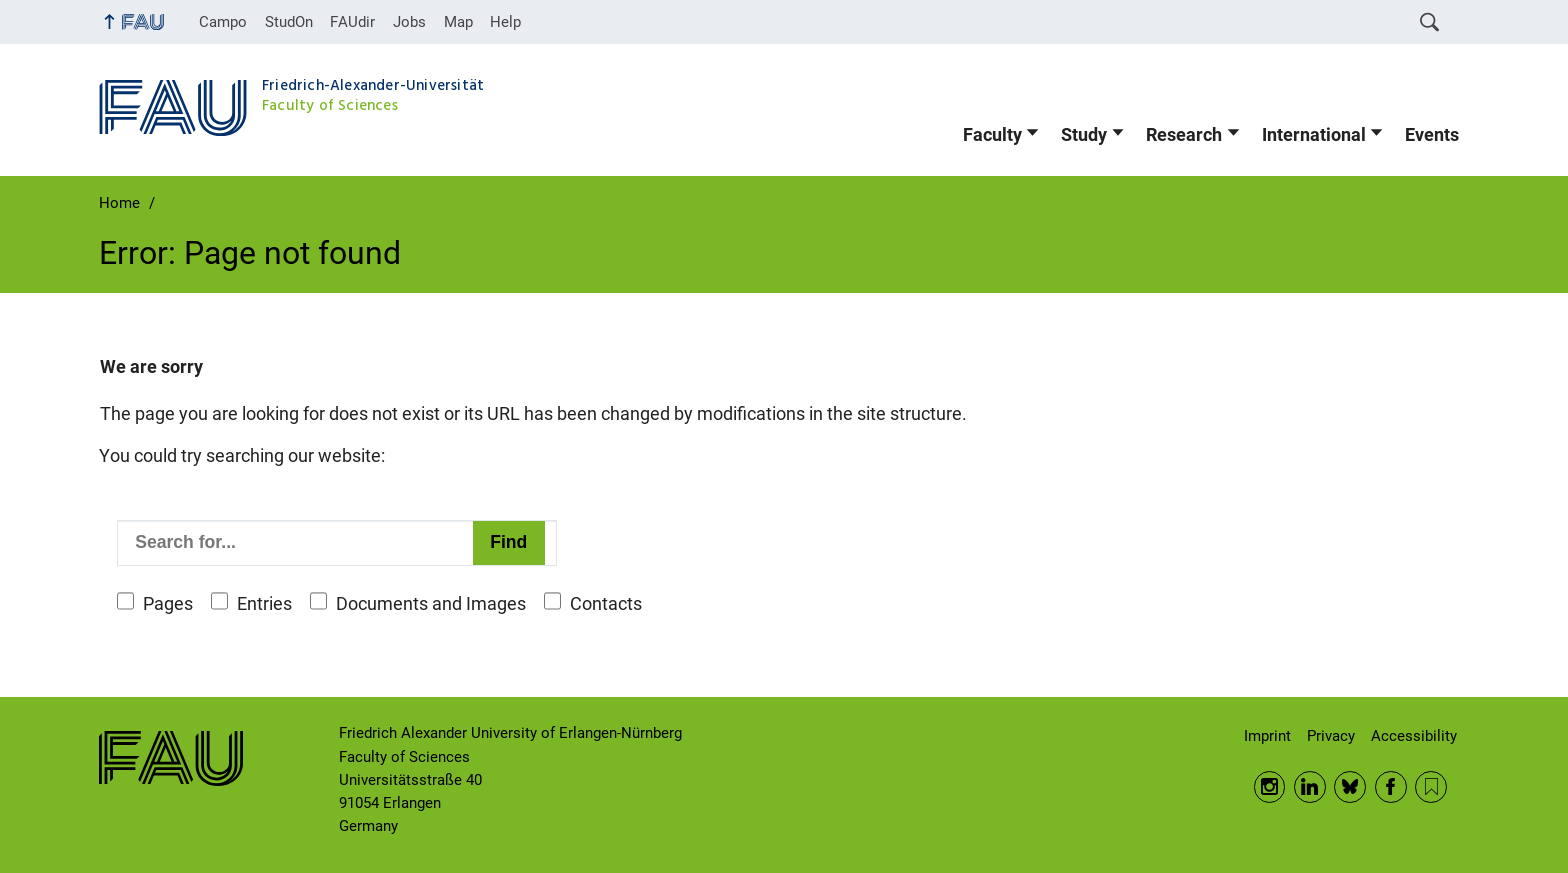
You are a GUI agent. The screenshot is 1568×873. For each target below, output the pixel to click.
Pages (168, 604)
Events (1432, 135)
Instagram (1270, 787)
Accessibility (1414, 736)
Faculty (992, 135)
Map (458, 22)
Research (1184, 135)
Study (1084, 135)
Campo (223, 22)
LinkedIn (1310, 787)
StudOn (289, 22)
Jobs (409, 22)
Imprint (1267, 736)
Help (505, 22)
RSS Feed (1431, 787)
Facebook (1391, 787)
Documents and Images (431, 604)
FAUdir (352, 22)
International (1314, 135)
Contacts (606, 604)
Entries (264, 604)
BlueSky (1350, 787)
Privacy (1331, 736)
